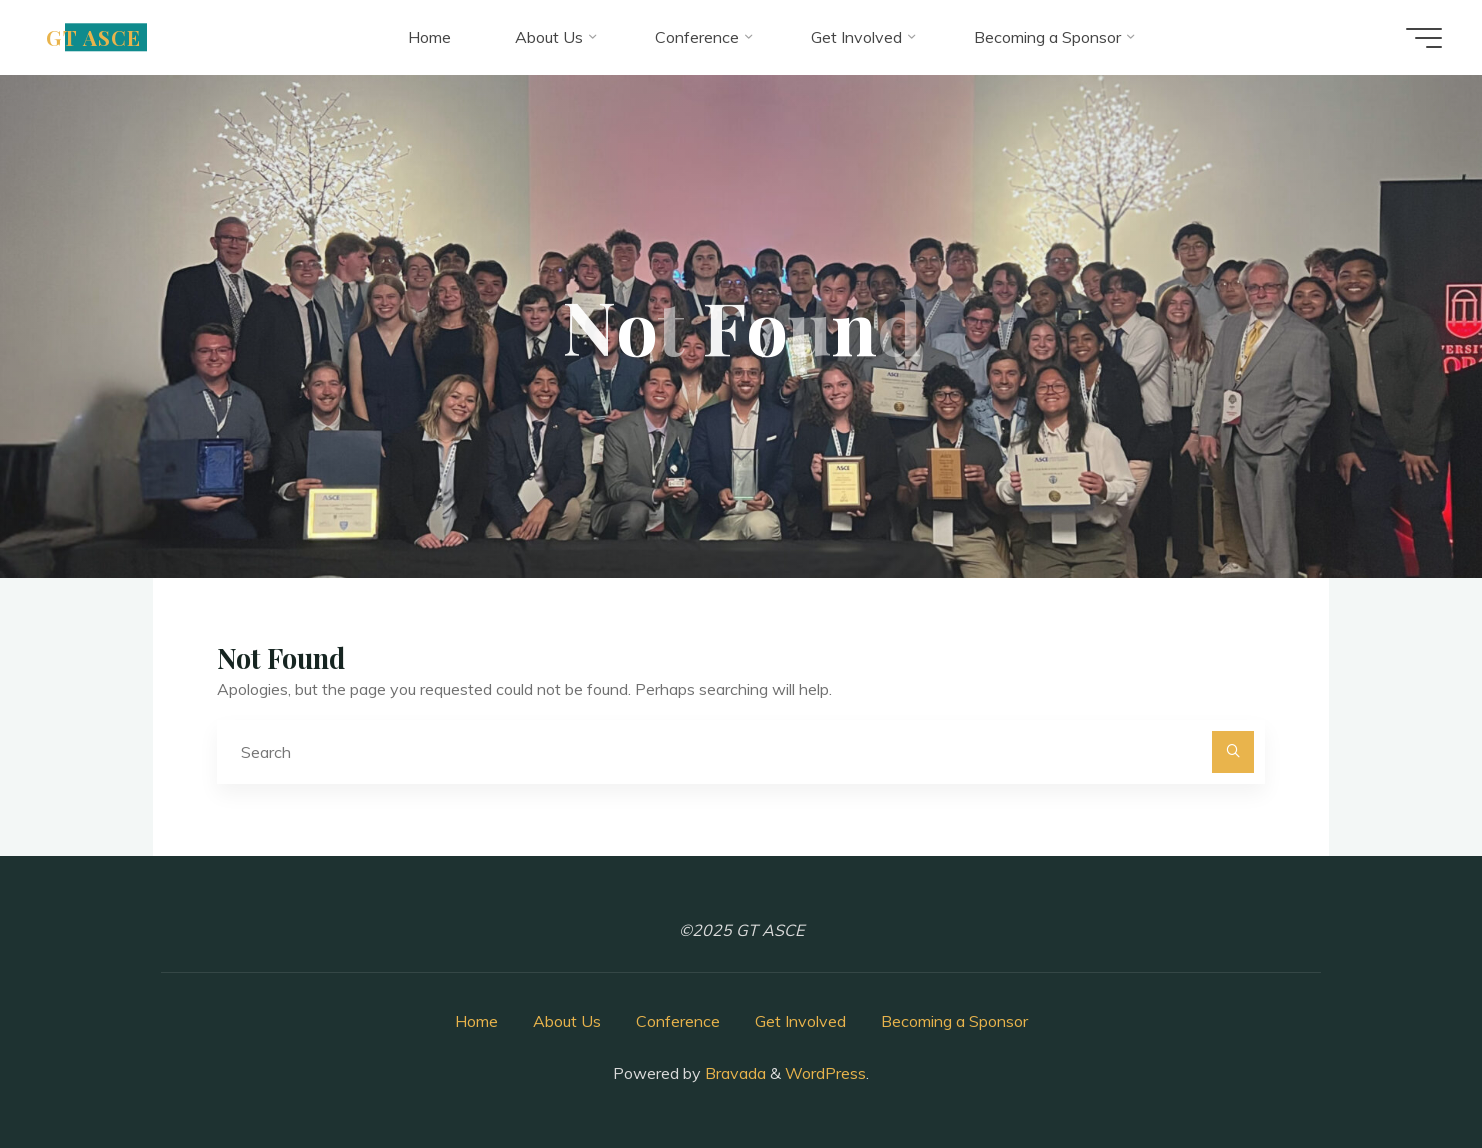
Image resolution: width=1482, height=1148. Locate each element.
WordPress (825, 1073)
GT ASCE (93, 37)
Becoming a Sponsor (954, 1021)
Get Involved (800, 1021)
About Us (567, 1021)
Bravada (733, 1073)
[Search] (1233, 752)
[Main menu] (1424, 38)
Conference (678, 1021)
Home (476, 1021)
